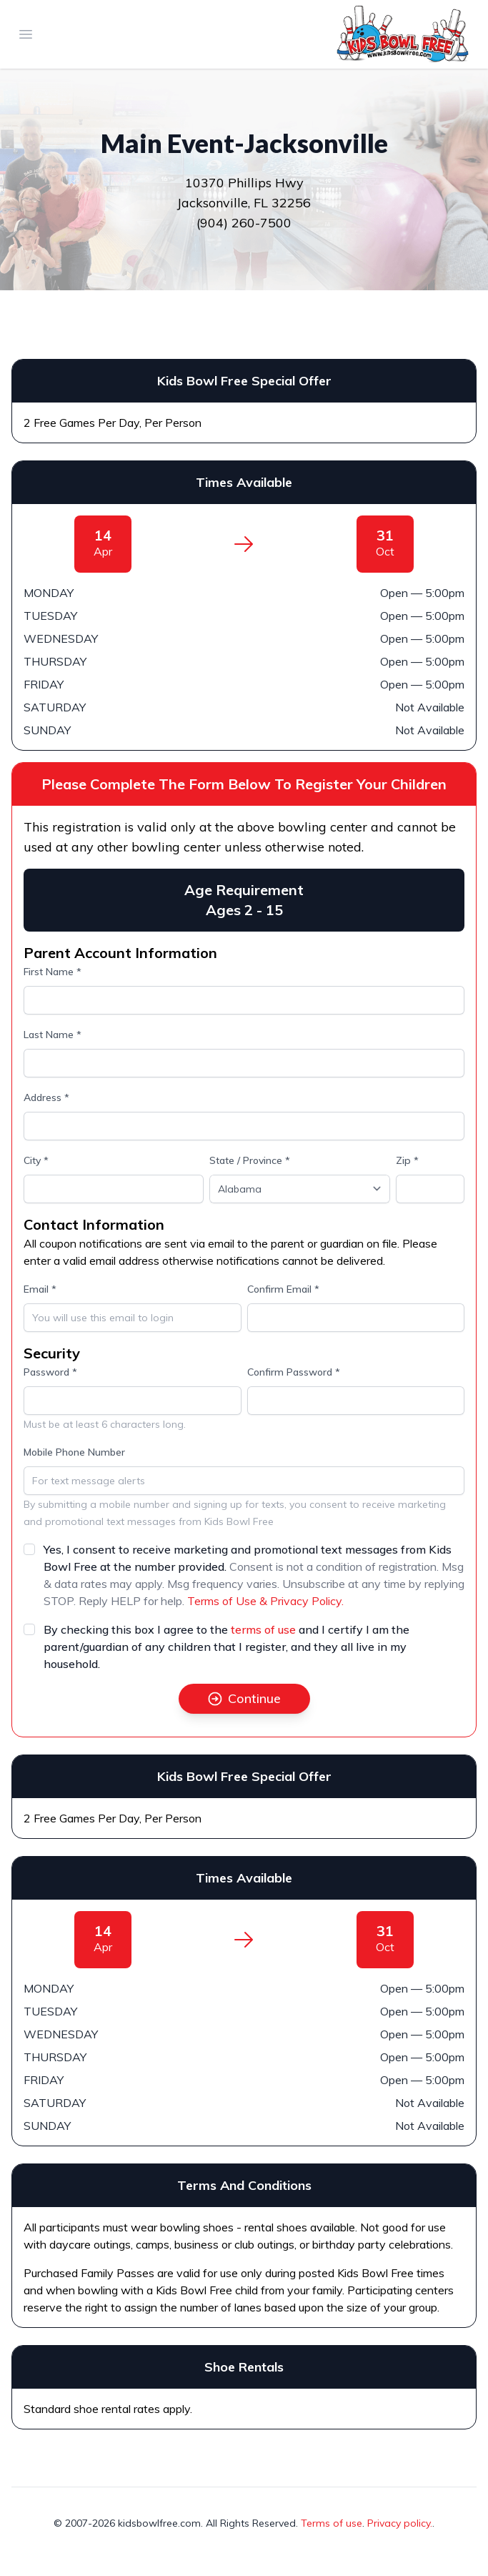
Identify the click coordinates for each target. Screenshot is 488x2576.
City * (36, 1160)
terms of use (263, 1629)
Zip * (407, 1160)
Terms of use (331, 2523)
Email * (40, 1289)
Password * (50, 1372)
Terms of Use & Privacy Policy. (265, 1601)
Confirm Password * (293, 1372)
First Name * (52, 971)
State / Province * (249, 1160)
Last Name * (52, 1034)
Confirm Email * (283, 1289)
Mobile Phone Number (74, 1452)
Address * (46, 1097)
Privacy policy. (399, 2523)
